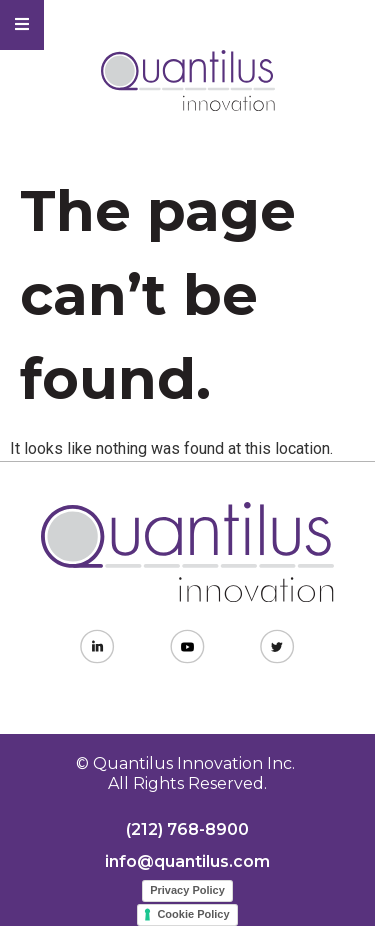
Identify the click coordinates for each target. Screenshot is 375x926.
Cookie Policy (193, 914)
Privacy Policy (187, 890)
